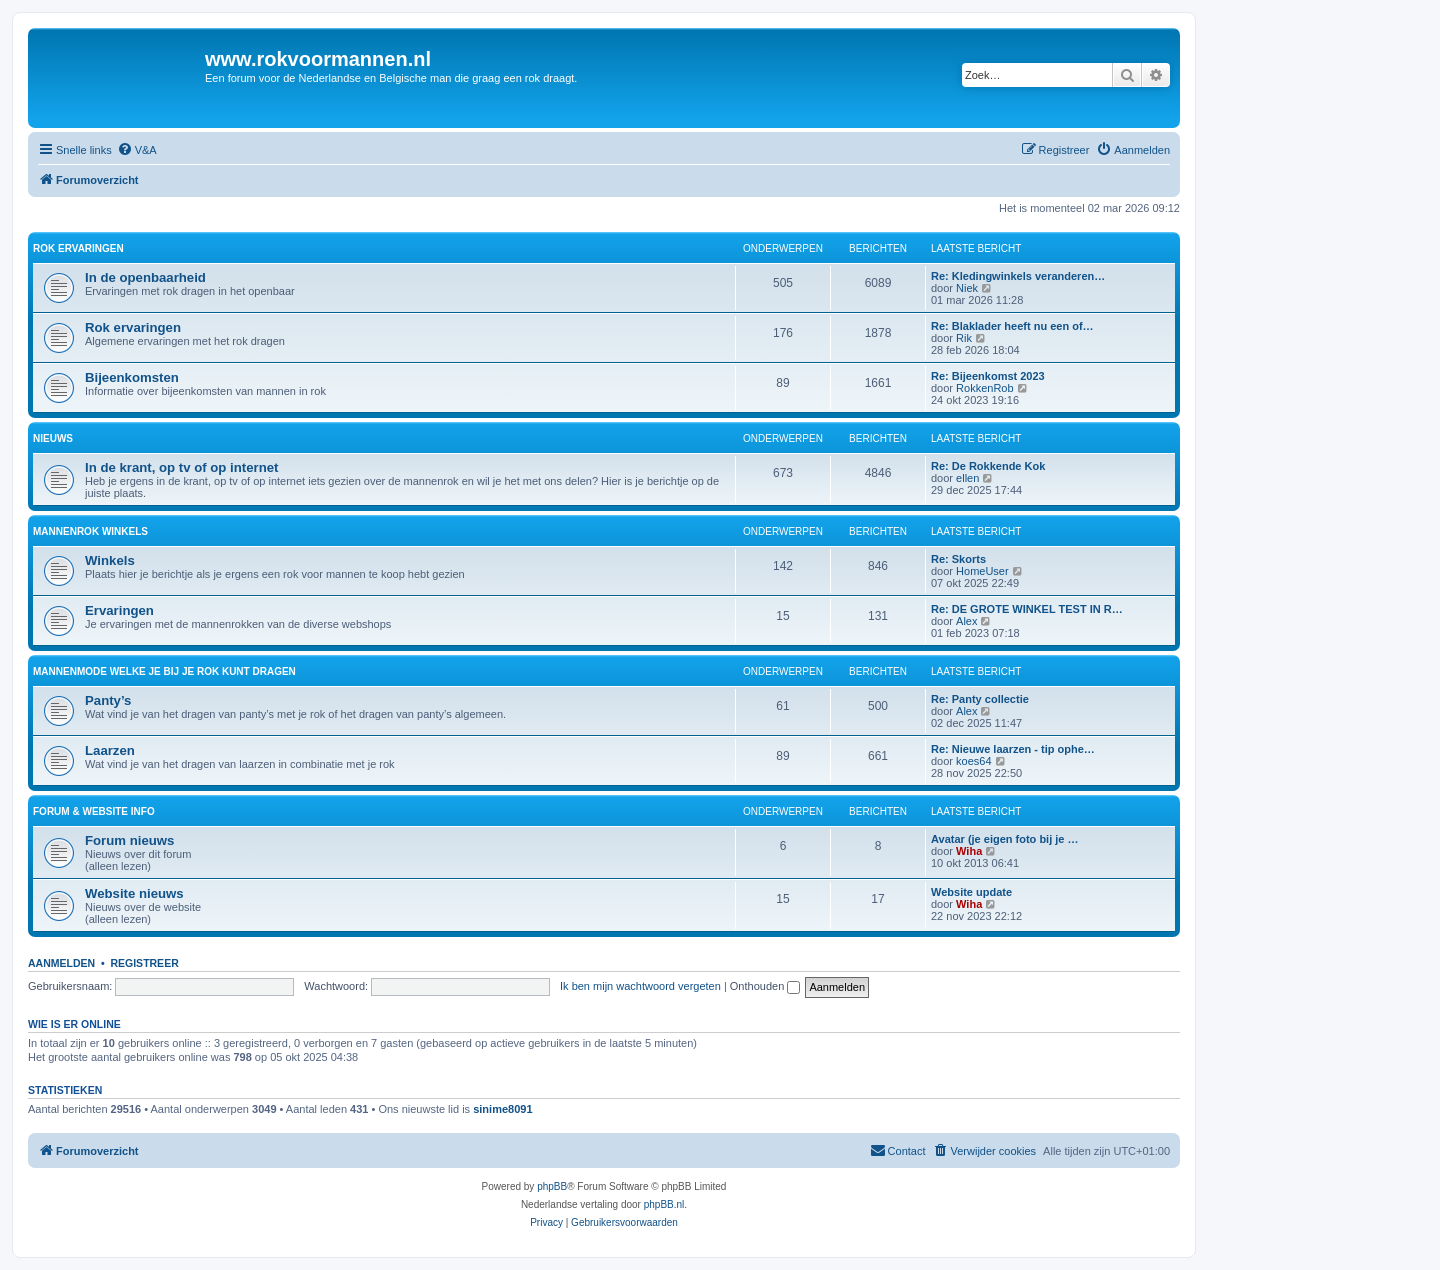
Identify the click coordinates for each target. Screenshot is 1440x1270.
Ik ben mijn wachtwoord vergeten (640, 986)
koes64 (973, 761)
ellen (967, 478)
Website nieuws (134, 893)
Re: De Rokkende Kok (988, 466)
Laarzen (110, 750)
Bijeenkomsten (132, 377)
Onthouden (765, 986)
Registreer (144, 963)
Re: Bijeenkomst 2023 (988, 376)
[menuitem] (137, 150)
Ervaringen (119, 610)
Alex (966, 621)
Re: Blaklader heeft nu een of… (1012, 326)
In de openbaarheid (145, 277)
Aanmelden (61, 963)
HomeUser (982, 571)
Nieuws (53, 438)
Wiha (969, 851)
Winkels (110, 560)
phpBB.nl (664, 1204)
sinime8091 (502, 1109)
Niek (967, 288)
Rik (964, 338)
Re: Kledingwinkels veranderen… (1018, 276)
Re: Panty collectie (980, 699)
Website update (971, 892)
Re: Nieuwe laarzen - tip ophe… (1013, 749)
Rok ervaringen (78, 248)
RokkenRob (984, 388)
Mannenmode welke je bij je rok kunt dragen (164, 671)
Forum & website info (94, 811)
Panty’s (108, 700)
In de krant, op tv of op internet (181, 467)
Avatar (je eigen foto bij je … (1005, 839)
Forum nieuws (129, 840)
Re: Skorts (958, 559)
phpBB (552, 1186)
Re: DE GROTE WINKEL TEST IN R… (1027, 609)
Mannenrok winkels (90, 531)
